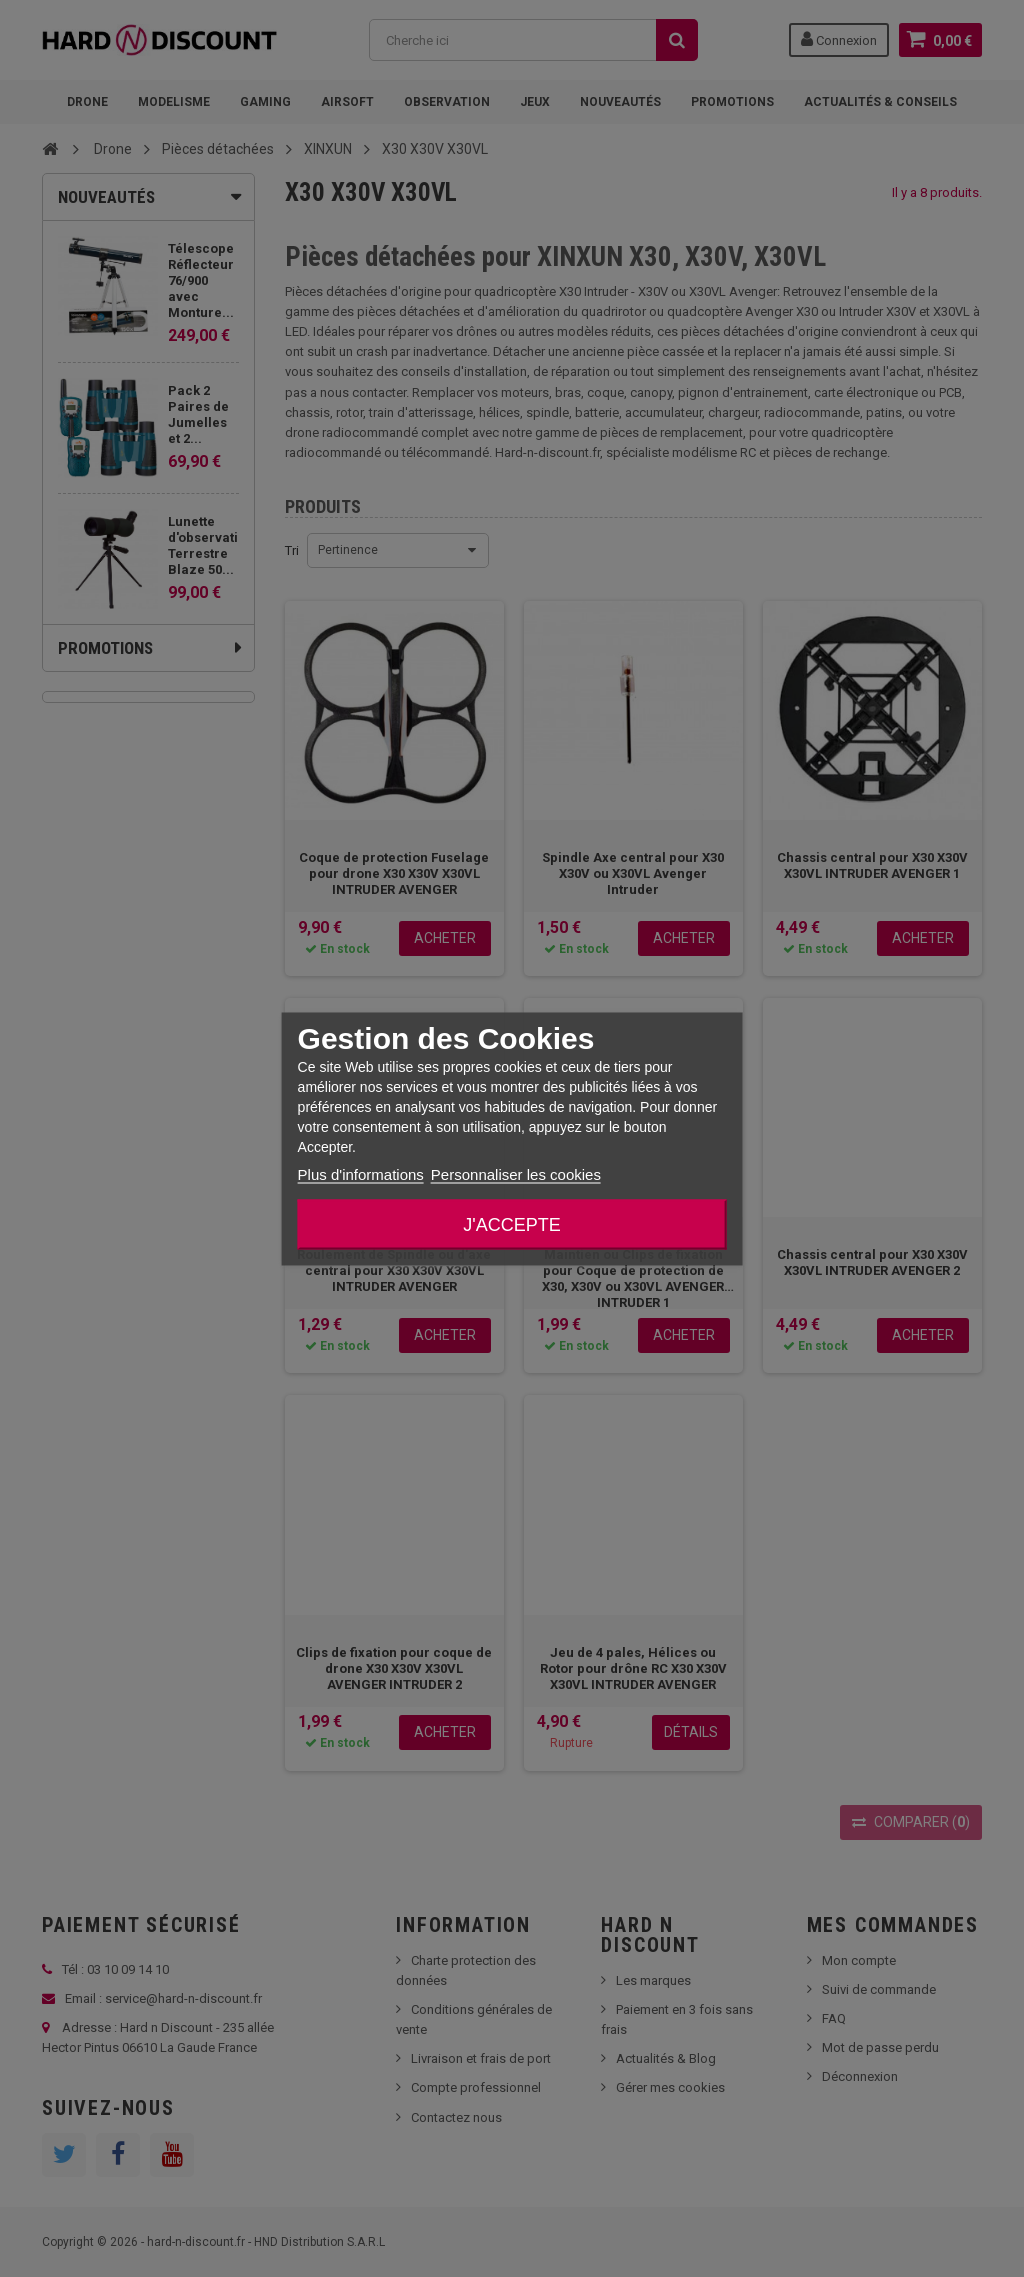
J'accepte (511, 1224)
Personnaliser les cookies (516, 1173)
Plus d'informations (361, 1173)
